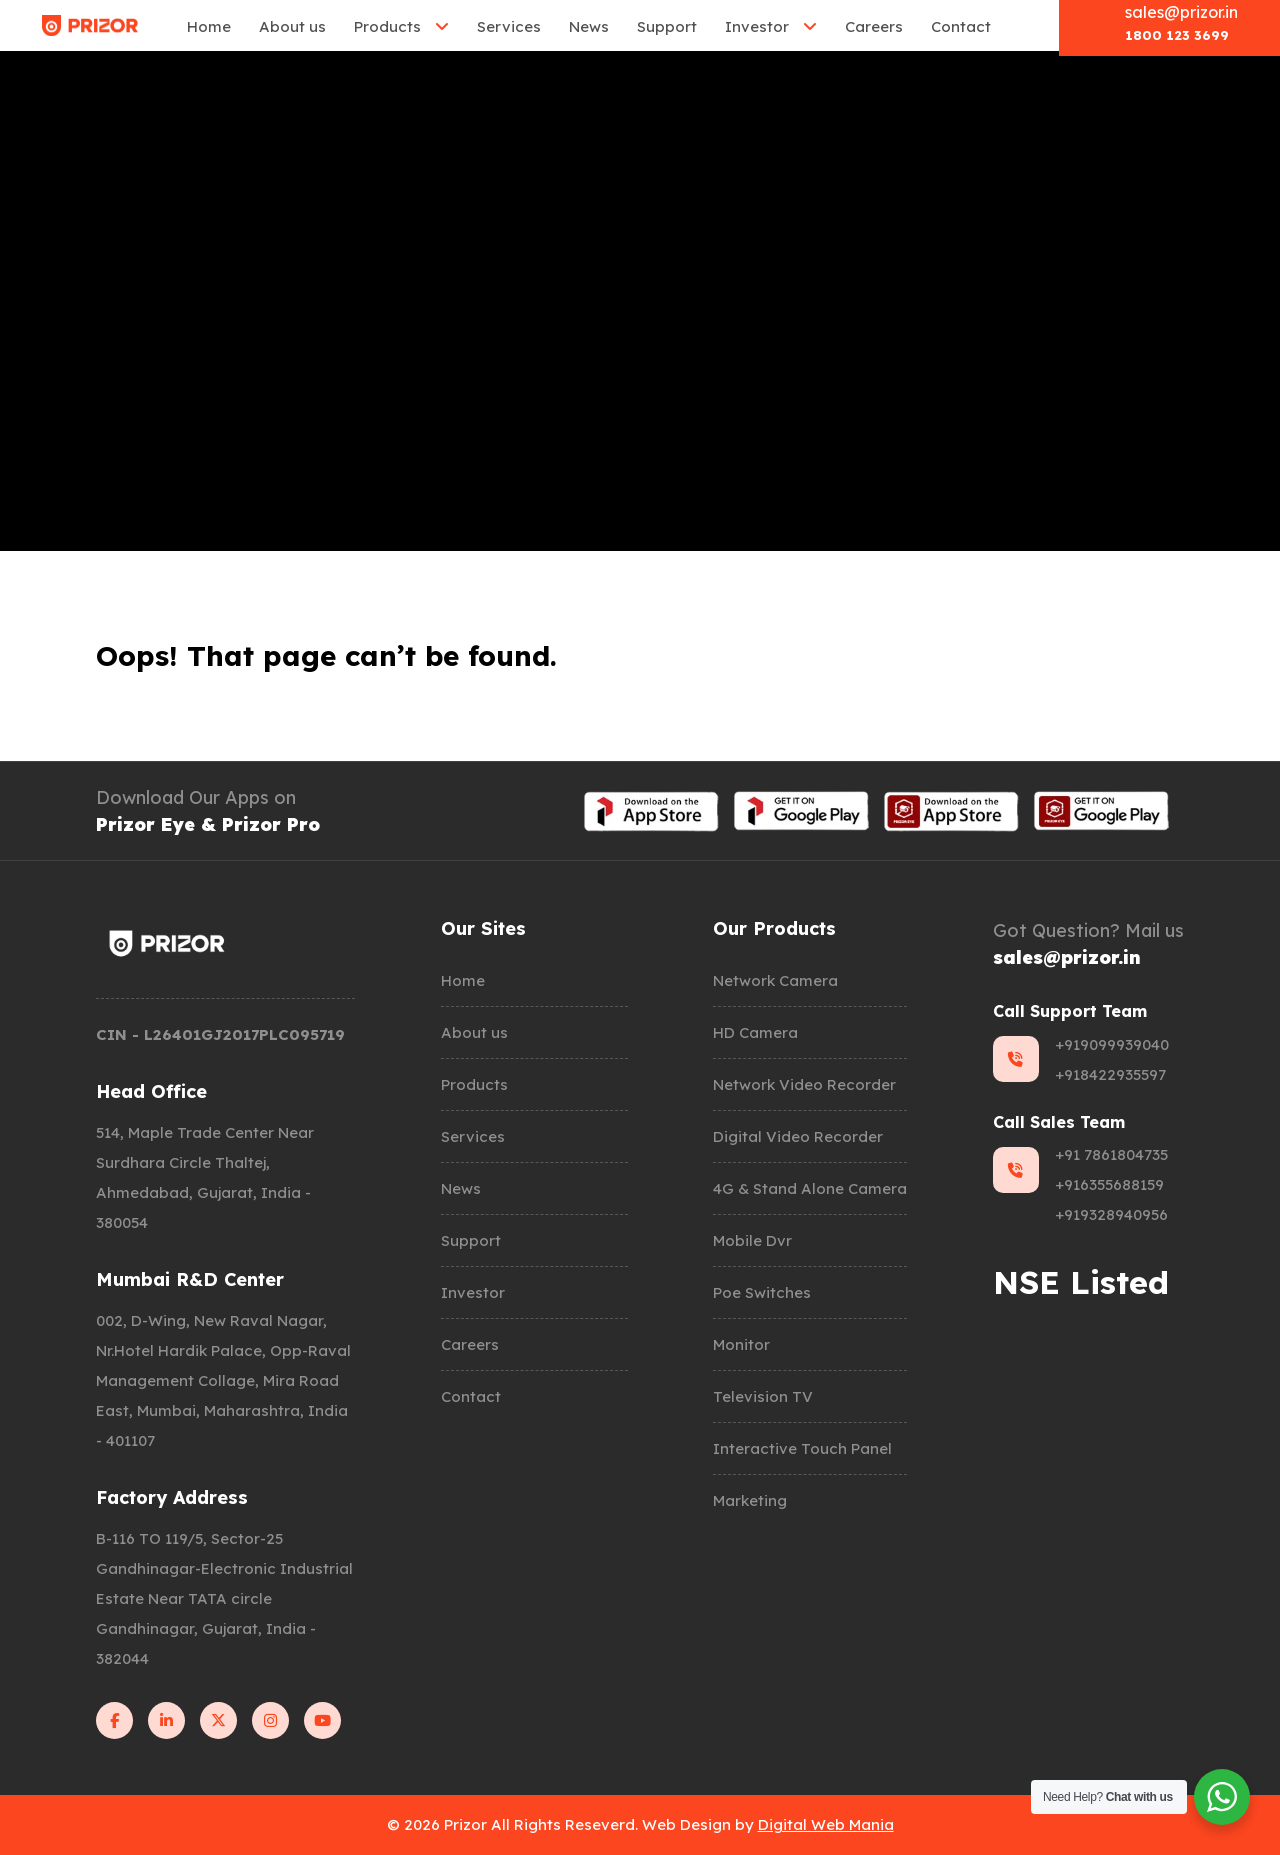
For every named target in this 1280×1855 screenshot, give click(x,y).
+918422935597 (1110, 1074)
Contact (961, 26)
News (589, 26)
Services (509, 26)
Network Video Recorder (804, 1084)
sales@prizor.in (1181, 12)
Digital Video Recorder (798, 1136)
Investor (757, 26)
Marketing (750, 1500)
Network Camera (775, 980)
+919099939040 (1112, 1044)
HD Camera (755, 1032)
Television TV (763, 1396)
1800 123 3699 (1177, 35)
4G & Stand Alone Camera (810, 1188)
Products (387, 26)
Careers (874, 26)
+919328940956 (1111, 1214)
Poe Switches (762, 1292)
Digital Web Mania (826, 1824)
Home (209, 26)
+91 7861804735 (1111, 1154)
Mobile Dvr (752, 1240)
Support (667, 26)
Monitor (741, 1344)
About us (292, 26)
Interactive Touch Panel (802, 1448)
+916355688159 (1109, 1184)
